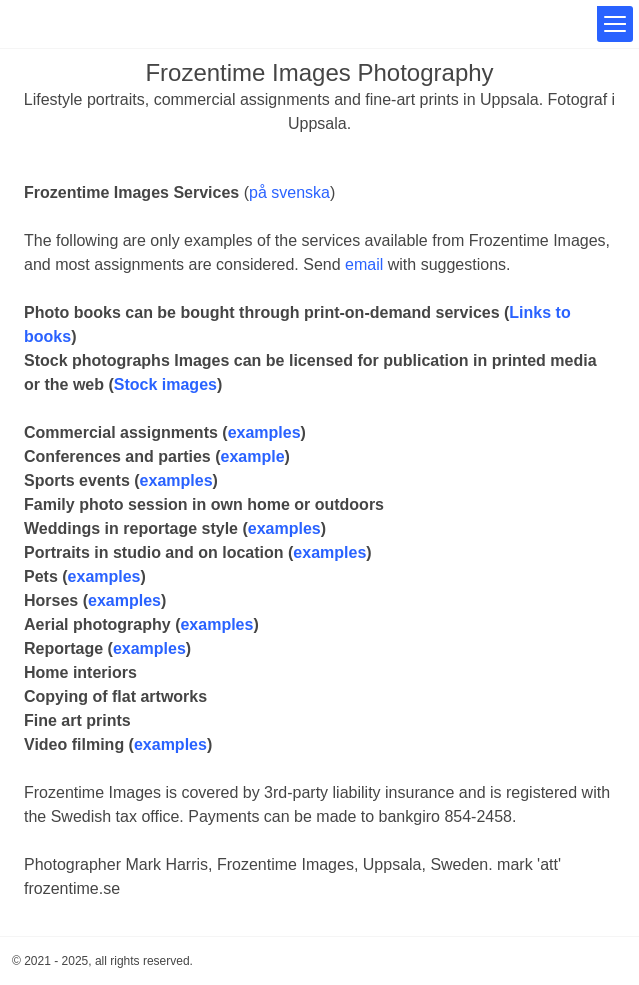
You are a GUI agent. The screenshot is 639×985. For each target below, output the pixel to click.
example (253, 456)
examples (264, 432)
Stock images (165, 384)
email (364, 264)
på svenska (289, 192)
